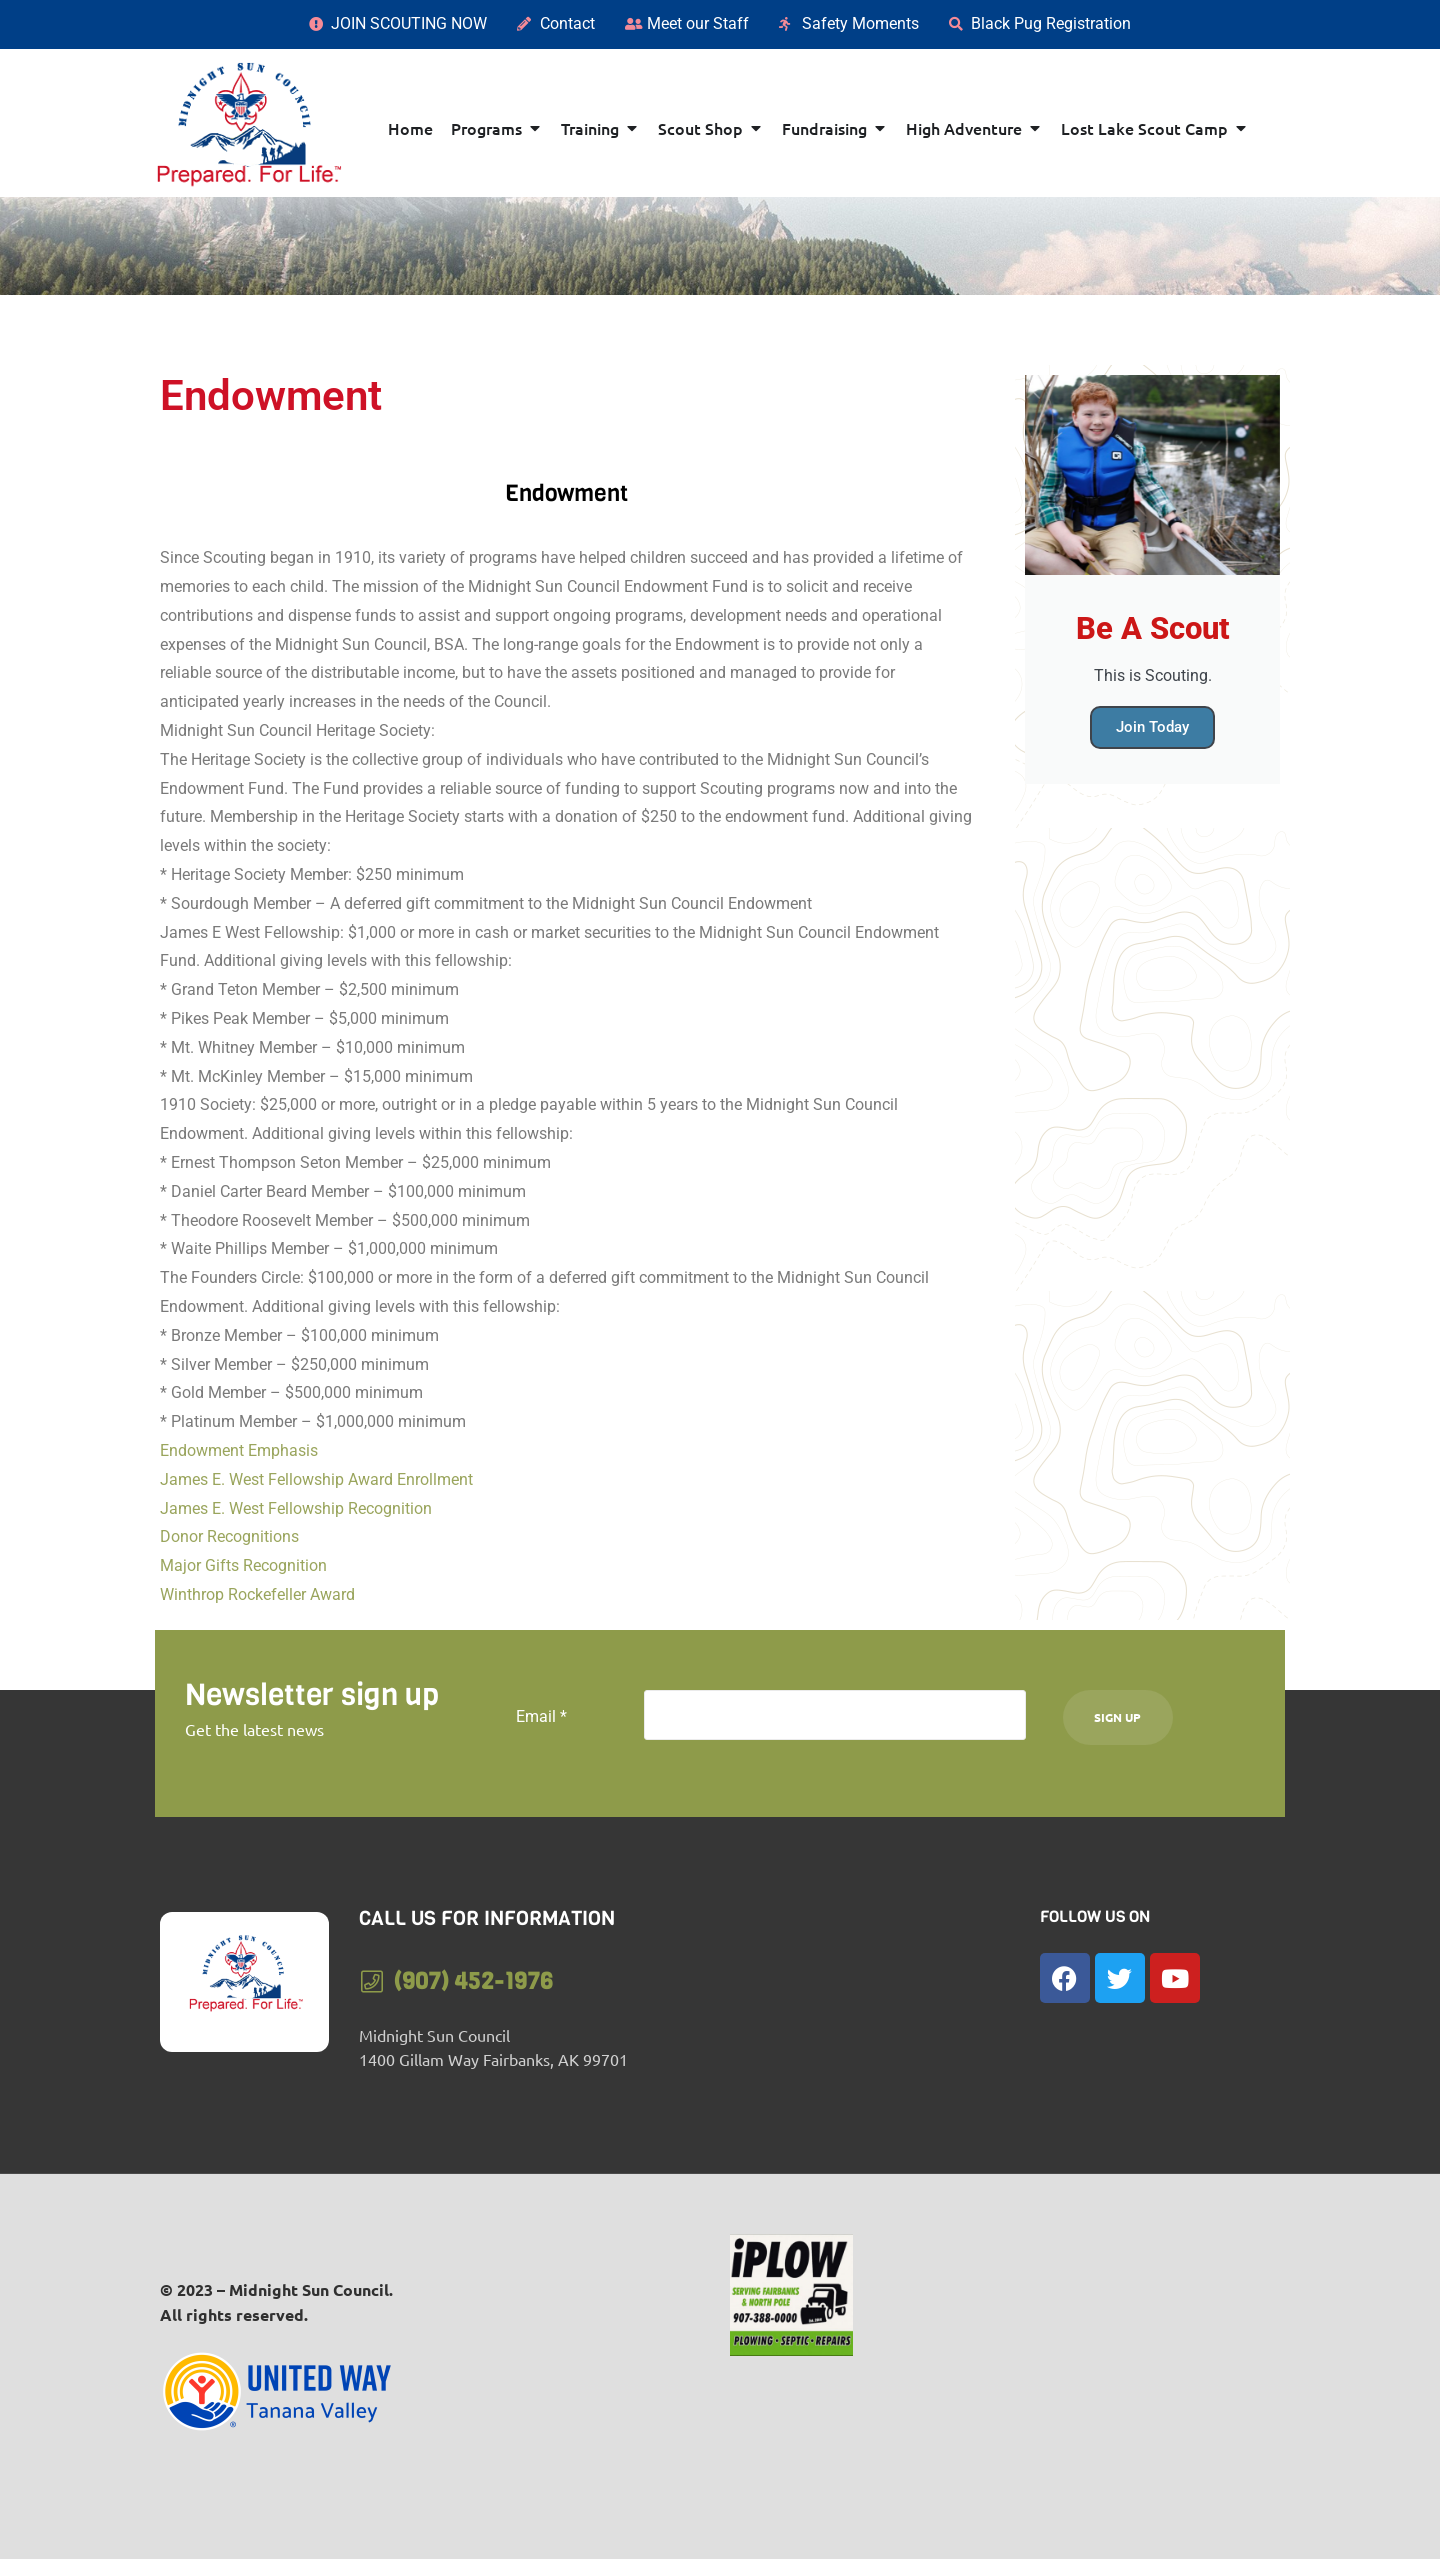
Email (541, 1716)
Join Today (1152, 727)
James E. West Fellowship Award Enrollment (316, 1479)
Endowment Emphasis (239, 1450)
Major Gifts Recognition (243, 1565)
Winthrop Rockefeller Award (257, 1594)
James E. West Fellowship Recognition (296, 1508)
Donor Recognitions (229, 1536)
